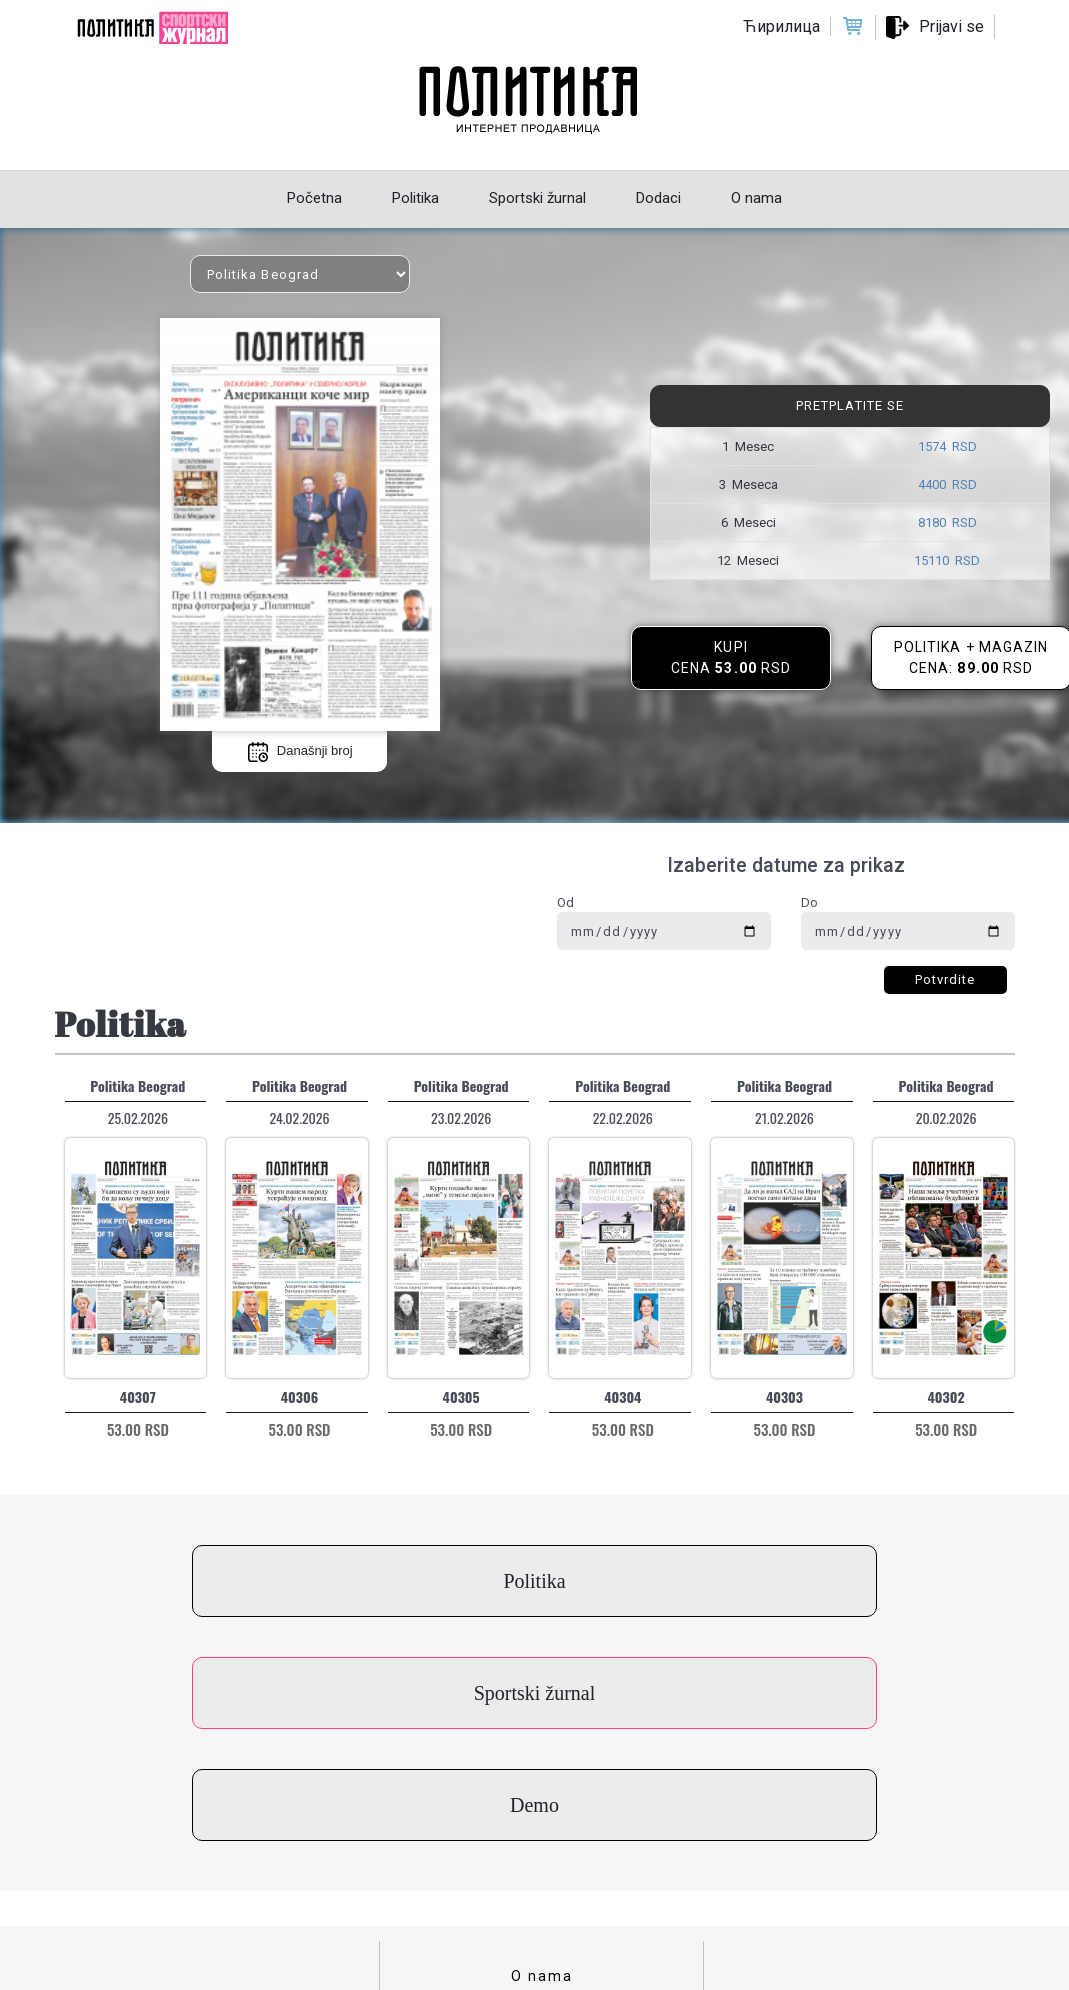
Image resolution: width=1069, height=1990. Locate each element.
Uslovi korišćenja (542, 1814)
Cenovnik (542, 1876)
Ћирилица (781, 26)
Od (565, 902)
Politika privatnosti (542, 1845)
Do (809, 902)
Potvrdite (945, 979)
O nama (542, 1752)
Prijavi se (951, 26)
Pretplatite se (850, 405)
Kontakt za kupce (542, 1783)
